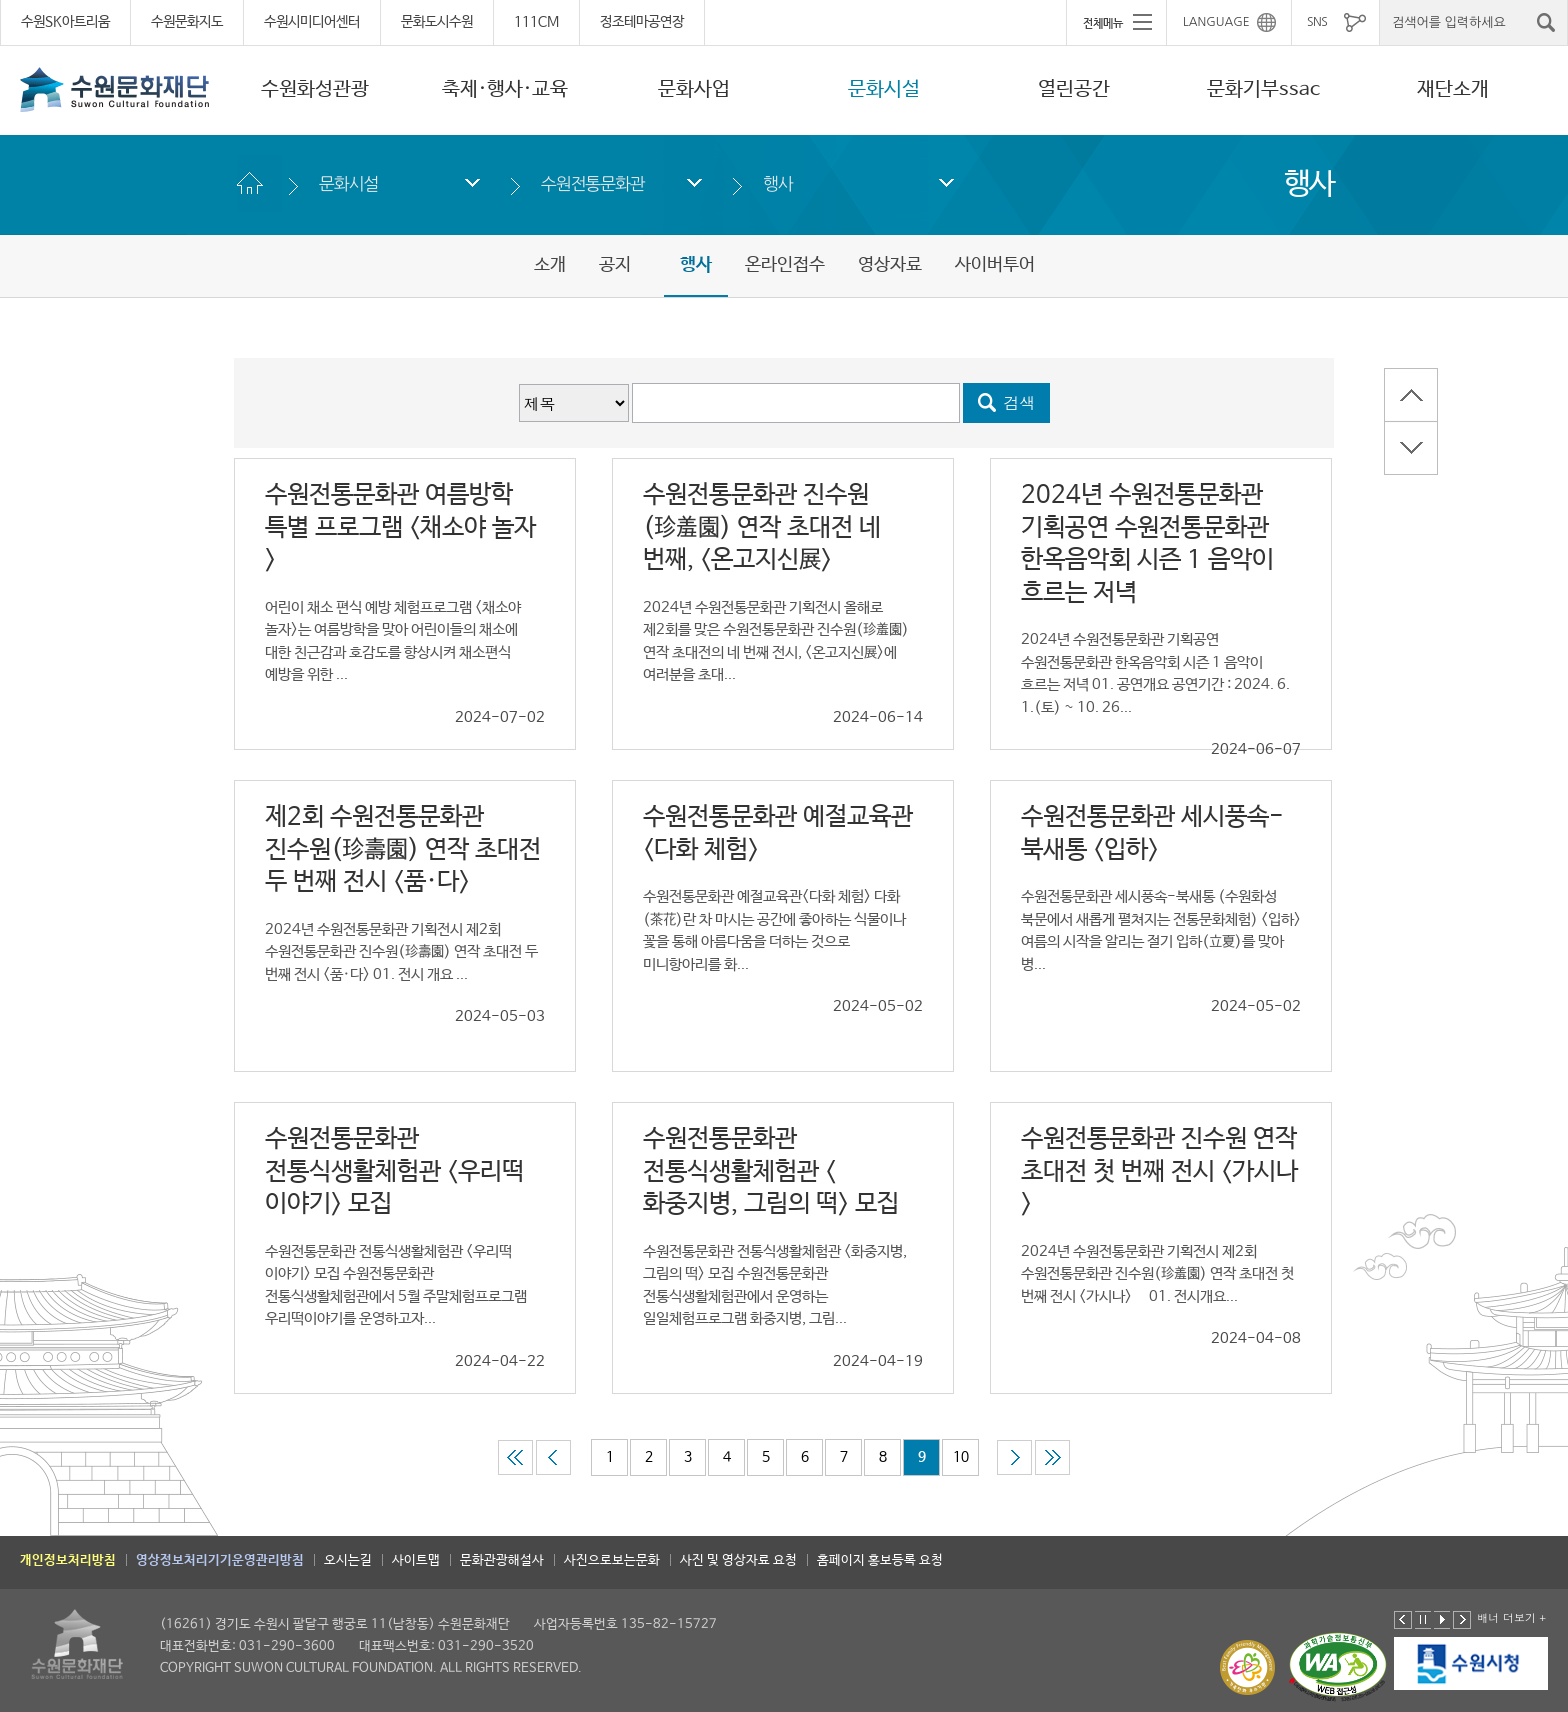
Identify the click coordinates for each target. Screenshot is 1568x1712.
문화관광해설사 (502, 1560)
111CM (536, 22)
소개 (550, 265)
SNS (1317, 22)
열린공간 (1074, 89)
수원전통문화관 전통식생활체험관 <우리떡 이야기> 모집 (394, 1171)
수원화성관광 (315, 89)
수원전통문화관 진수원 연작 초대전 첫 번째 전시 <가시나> (1159, 1171)
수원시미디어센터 (312, 22)
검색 (1020, 402)
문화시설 (884, 89)
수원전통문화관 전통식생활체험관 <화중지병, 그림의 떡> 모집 (771, 1171)
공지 (615, 265)
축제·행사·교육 (505, 89)
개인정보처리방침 (68, 1560)
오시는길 (348, 1560)
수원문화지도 (187, 22)
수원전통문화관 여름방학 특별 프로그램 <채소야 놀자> (400, 527)
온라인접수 (785, 265)
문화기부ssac (1263, 89)
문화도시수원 (437, 22)
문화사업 (694, 89)
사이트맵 (416, 1560)
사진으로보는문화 (612, 1560)
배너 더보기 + (1511, 1617)
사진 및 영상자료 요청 (738, 1560)
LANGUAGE (1216, 22)
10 (961, 1457)
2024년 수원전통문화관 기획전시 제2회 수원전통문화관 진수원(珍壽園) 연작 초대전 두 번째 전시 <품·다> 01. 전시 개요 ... (401, 952)
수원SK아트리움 (65, 22)
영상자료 (890, 265)
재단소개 (1453, 89)
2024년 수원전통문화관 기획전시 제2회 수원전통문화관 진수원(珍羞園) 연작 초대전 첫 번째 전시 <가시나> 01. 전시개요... (1157, 1274)
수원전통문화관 (593, 183)
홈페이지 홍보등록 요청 (880, 1560)
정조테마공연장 (642, 22)
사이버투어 (995, 265)
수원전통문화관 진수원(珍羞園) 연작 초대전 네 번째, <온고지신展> (762, 527)
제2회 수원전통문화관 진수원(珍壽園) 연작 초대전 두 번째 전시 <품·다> (403, 849)
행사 (778, 183)
